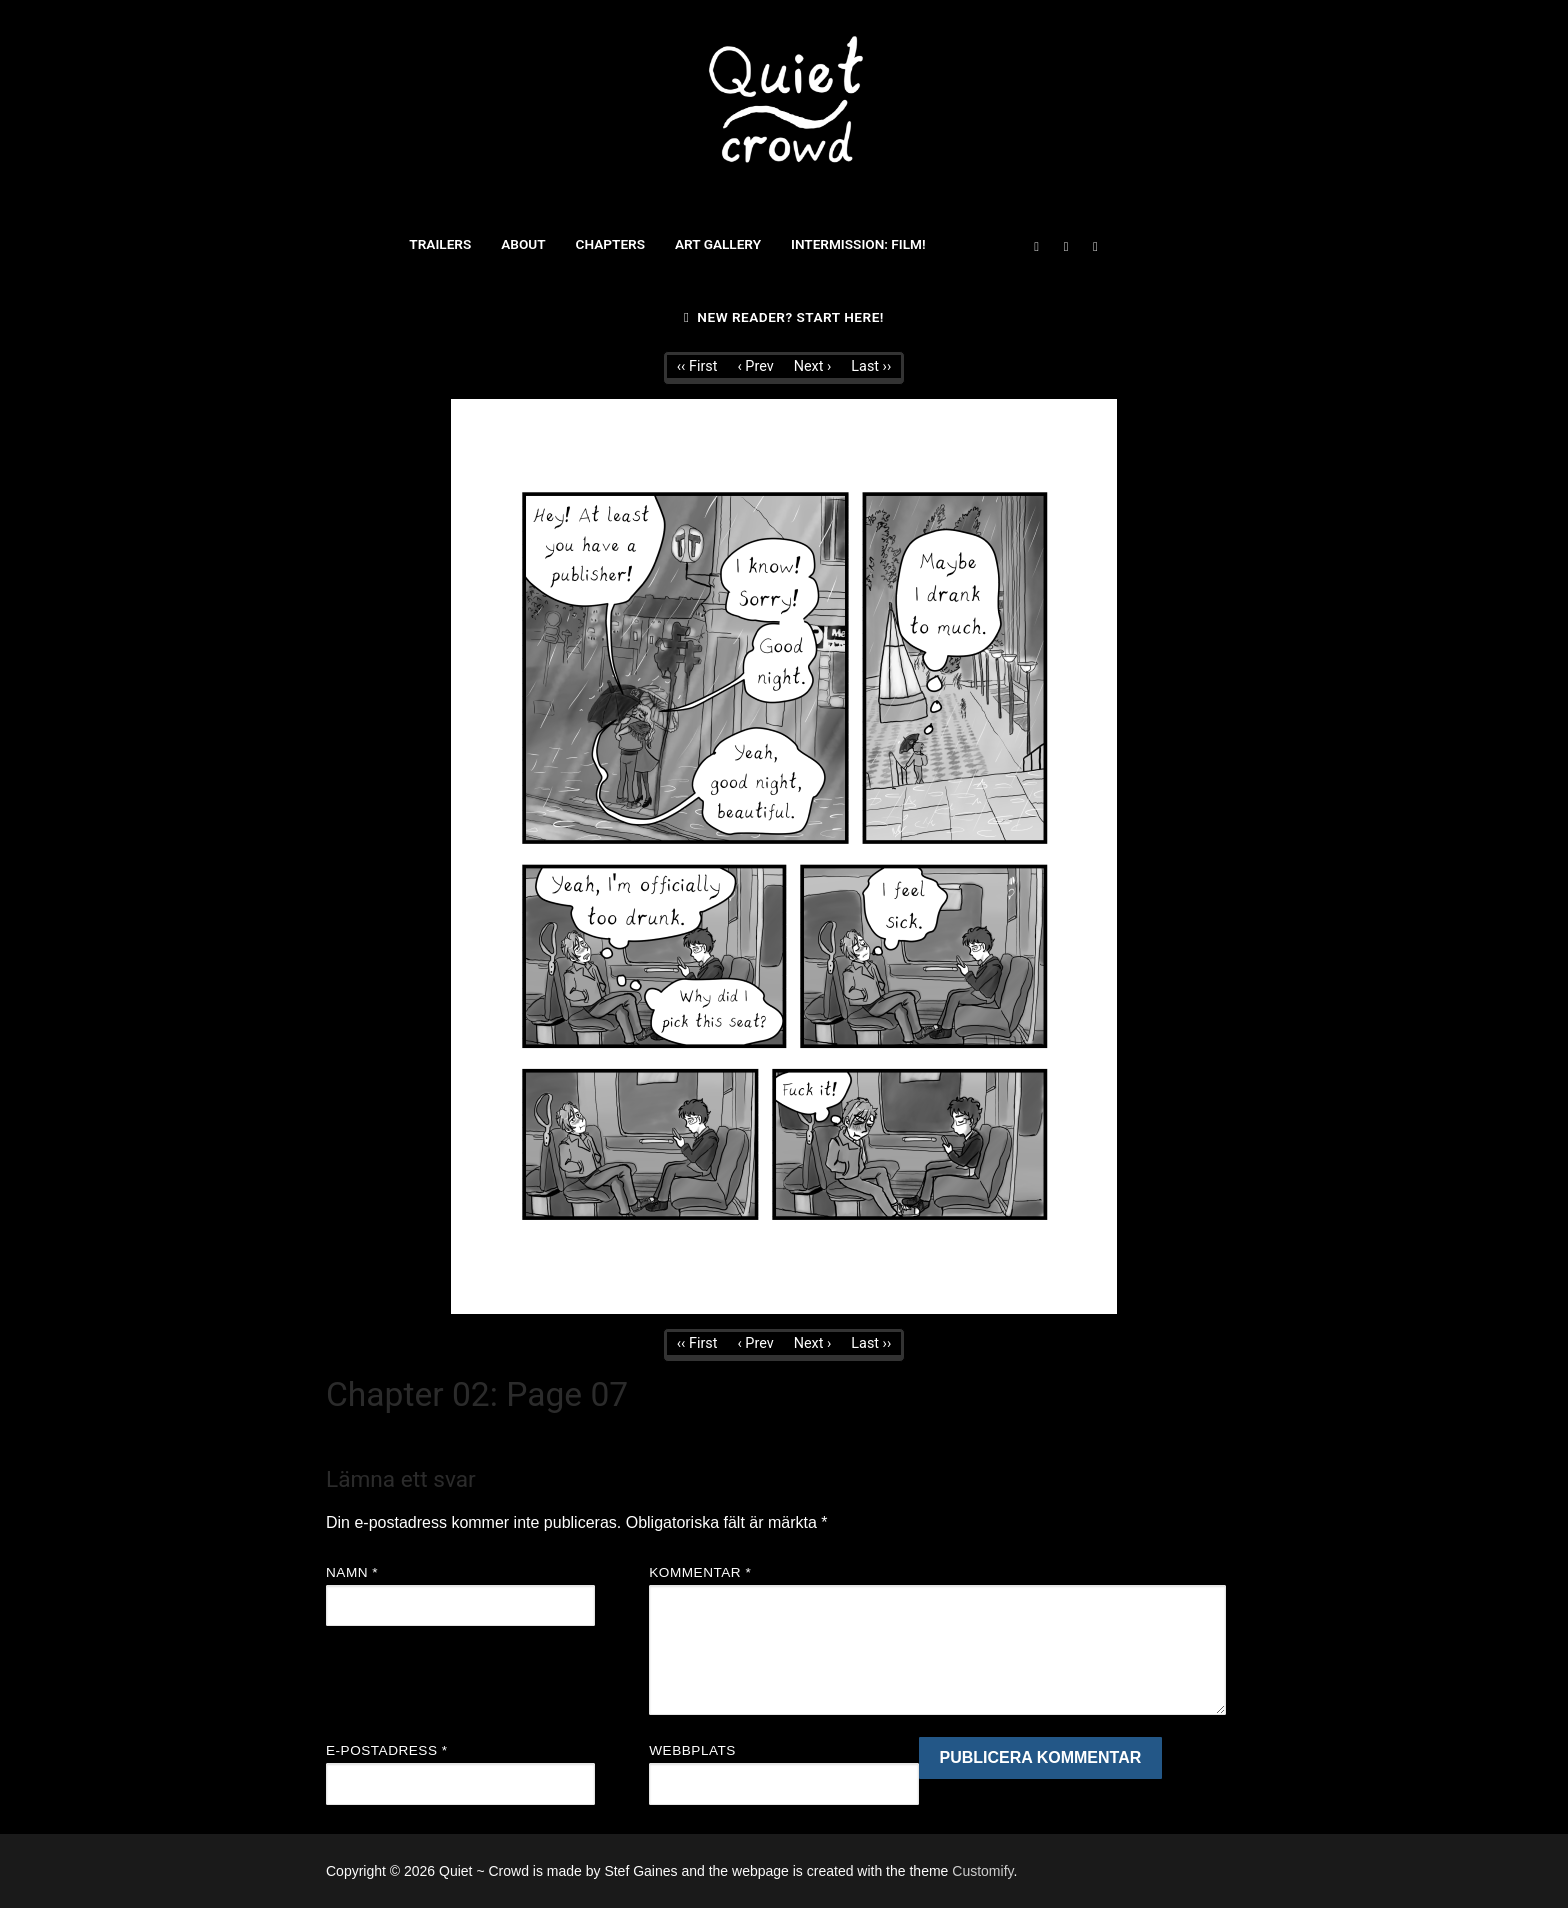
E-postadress (387, 1750)
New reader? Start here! (784, 317)
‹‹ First (697, 366)
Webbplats (692, 1750)
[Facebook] (1036, 246)
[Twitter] (1065, 246)
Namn (352, 1572)
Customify (982, 1871)
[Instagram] (1095, 246)
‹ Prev (755, 366)
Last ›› (871, 366)
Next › (813, 366)
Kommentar (700, 1572)
